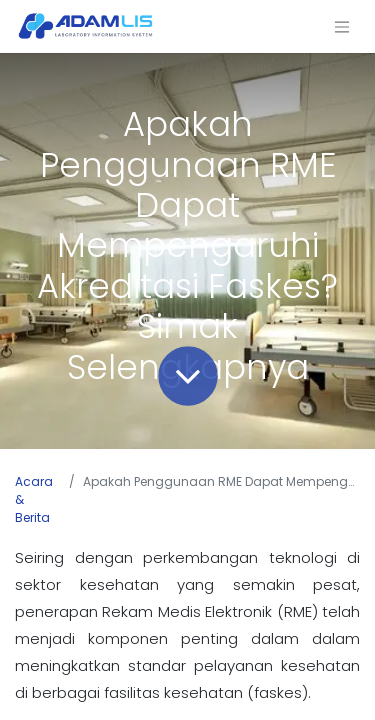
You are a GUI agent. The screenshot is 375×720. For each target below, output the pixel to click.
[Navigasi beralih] (342, 26)
